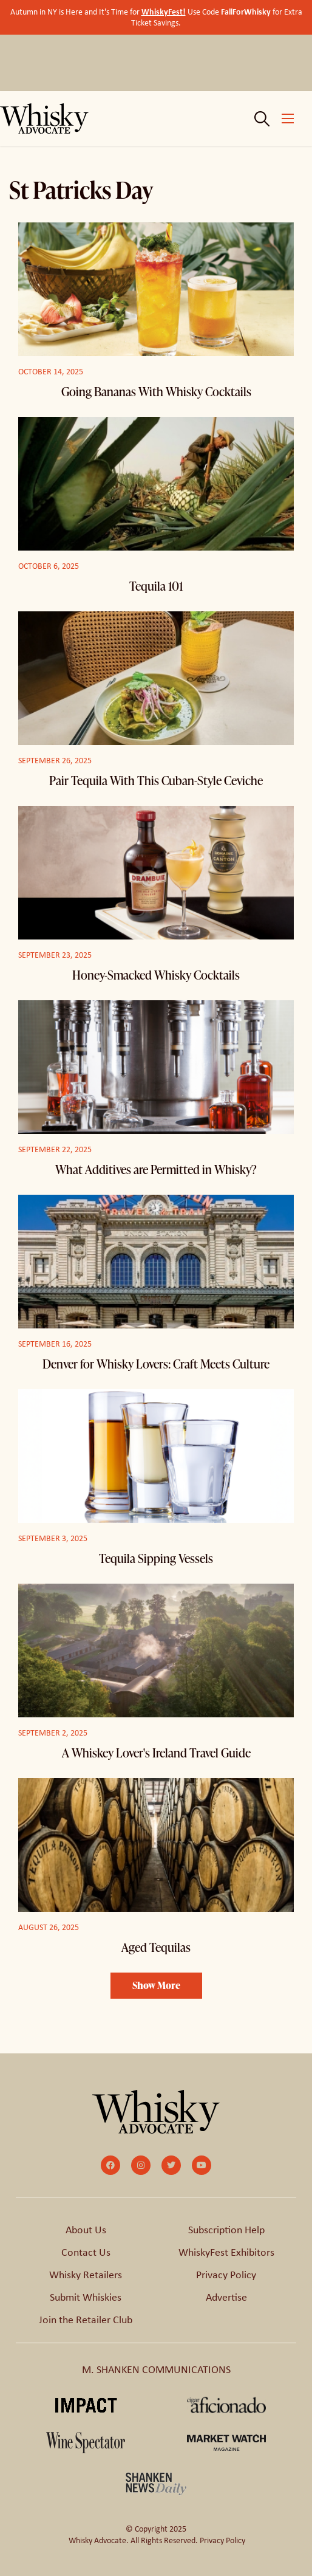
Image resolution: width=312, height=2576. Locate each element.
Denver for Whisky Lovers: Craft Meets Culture (156, 1363)
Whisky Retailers (85, 2274)
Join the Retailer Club (85, 2319)
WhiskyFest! (163, 11)
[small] (110, 2165)
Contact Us (85, 2252)
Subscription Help (226, 2229)
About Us (86, 2229)
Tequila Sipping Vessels (156, 1558)
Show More (156, 1985)
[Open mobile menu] (288, 118)
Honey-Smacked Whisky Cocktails (156, 974)
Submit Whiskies (85, 2297)
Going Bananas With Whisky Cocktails (156, 391)
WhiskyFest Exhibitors (226, 2252)
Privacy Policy (226, 2274)
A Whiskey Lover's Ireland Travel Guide (156, 1752)
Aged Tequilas (156, 1947)
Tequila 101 (156, 585)
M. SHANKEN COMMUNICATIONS (156, 2369)
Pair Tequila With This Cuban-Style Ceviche (156, 780)
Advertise (226, 2297)
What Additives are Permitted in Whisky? (156, 1169)
